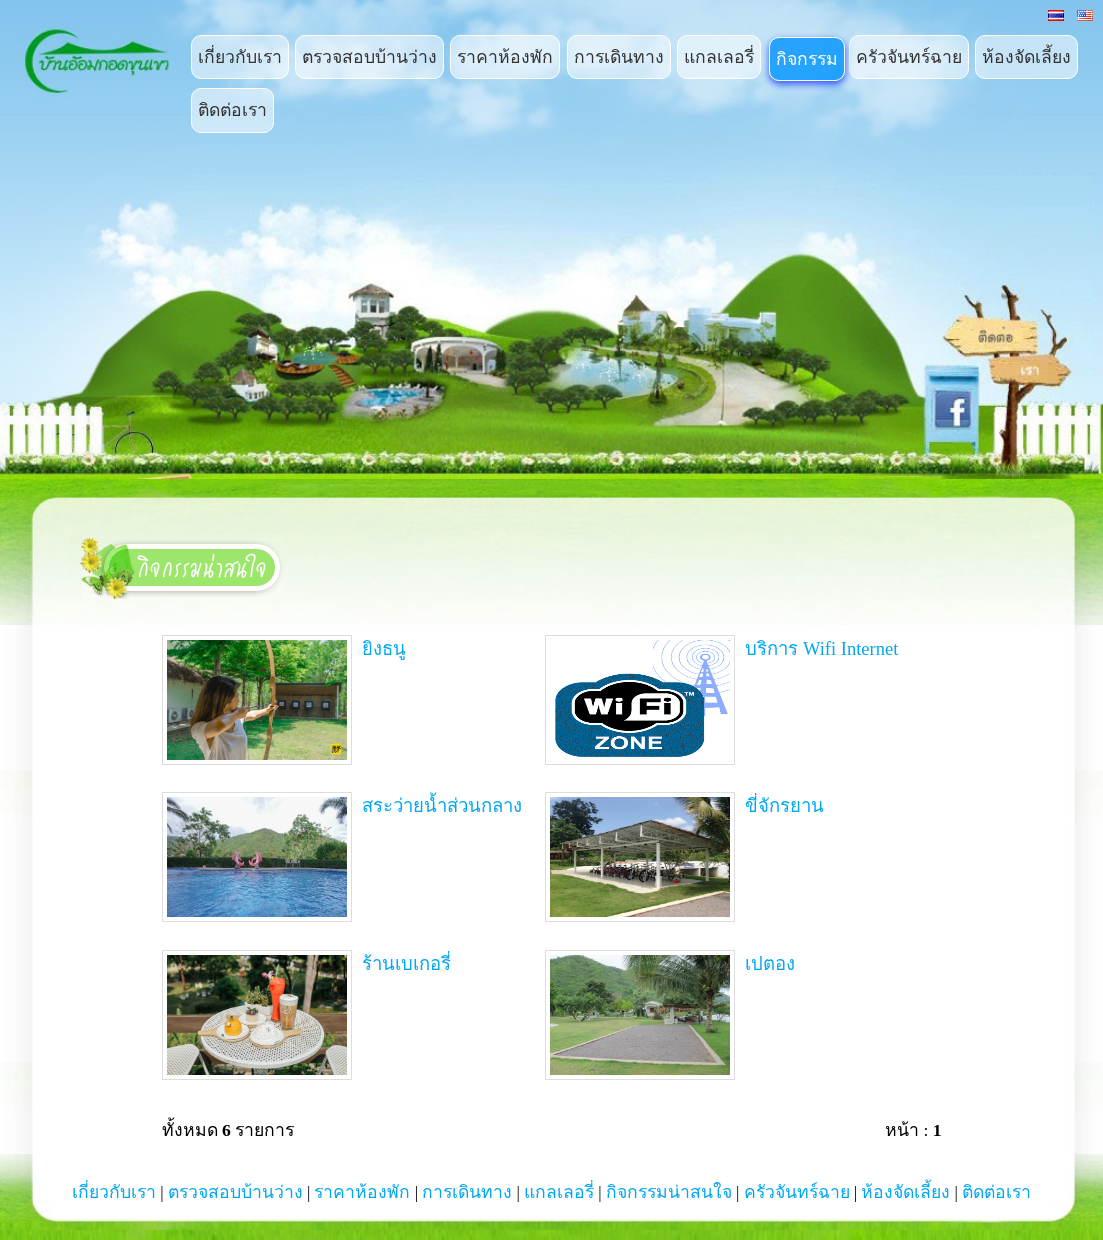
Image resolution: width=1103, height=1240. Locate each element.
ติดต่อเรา (232, 110)
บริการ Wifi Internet (721, 700)
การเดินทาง (619, 57)
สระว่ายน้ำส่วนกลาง (342, 857)
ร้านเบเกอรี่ (306, 1015)
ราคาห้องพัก (505, 57)
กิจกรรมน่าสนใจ (669, 1192)
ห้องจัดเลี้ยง (1026, 57)
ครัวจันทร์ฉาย (909, 57)
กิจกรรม (807, 59)
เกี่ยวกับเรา (240, 57)
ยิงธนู (284, 700)
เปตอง (670, 1015)
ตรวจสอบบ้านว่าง (369, 57)
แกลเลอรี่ (719, 57)
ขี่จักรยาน (684, 857)
